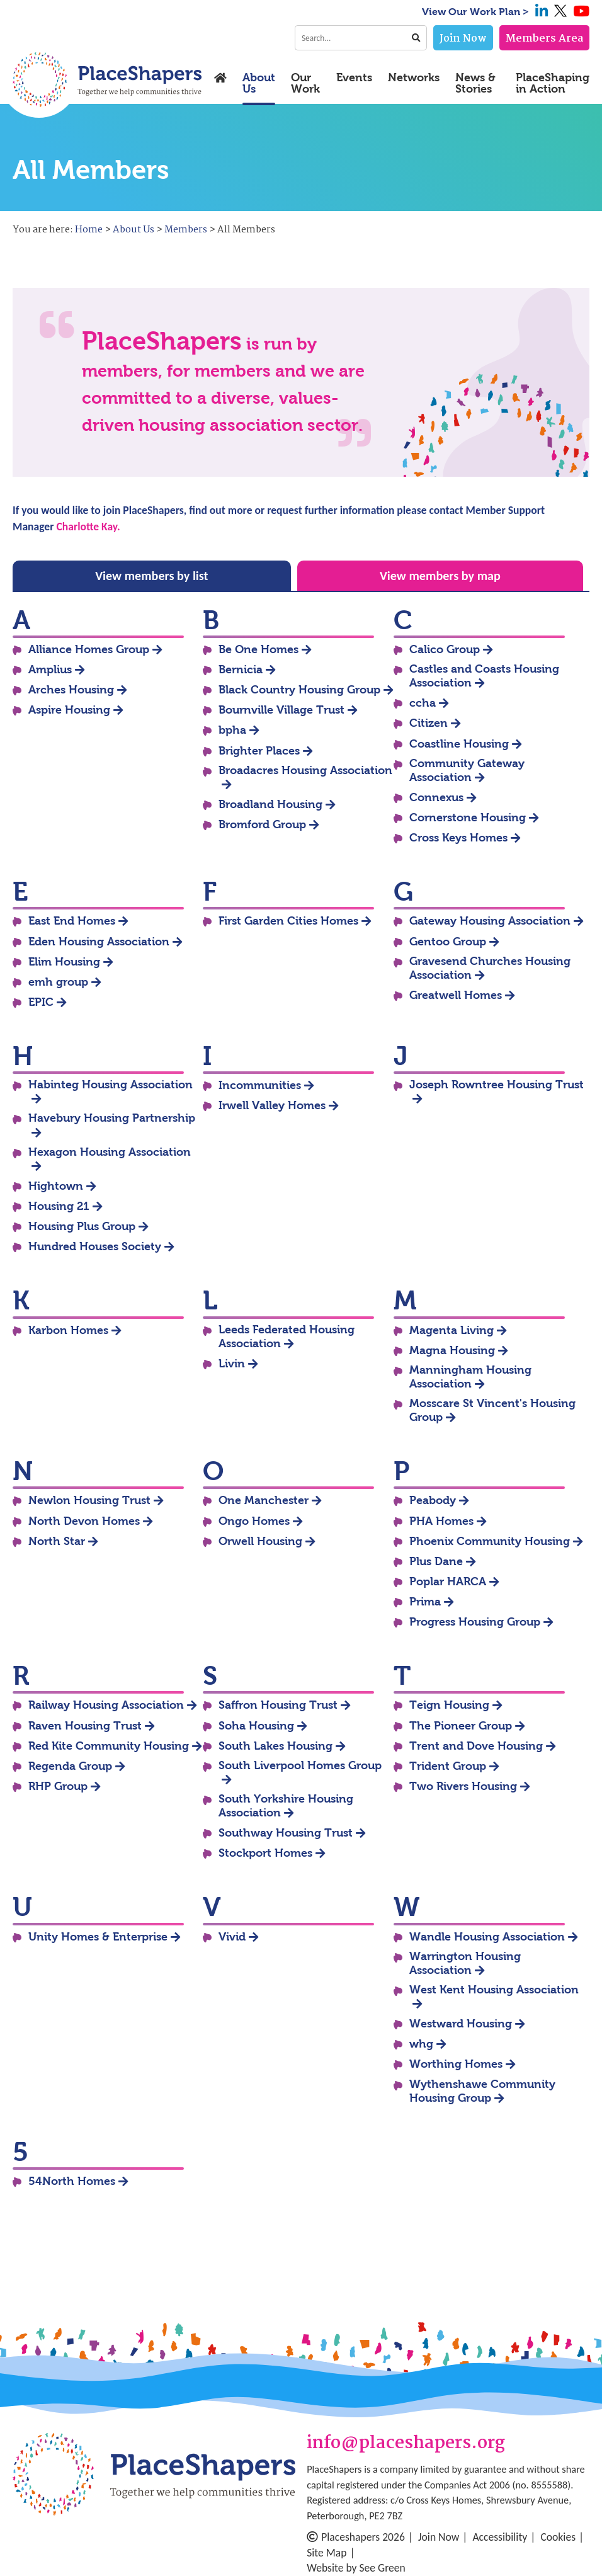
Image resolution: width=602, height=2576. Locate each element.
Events (354, 78)
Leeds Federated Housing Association (287, 1336)
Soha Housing (256, 1725)
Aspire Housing (69, 710)
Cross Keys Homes (458, 837)
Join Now (463, 38)
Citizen (428, 723)
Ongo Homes (254, 1521)
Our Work (305, 83)
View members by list (151, 575)
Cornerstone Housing (467, 817)
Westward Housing (460, 2023)
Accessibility (499, 2537)
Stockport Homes (265, 1853)
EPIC (41, 1002)
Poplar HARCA (447, 1581)
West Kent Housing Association (494, 1989)
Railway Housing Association (106, 1705)
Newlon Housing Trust (89, 1500)
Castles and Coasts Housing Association (484, 676)
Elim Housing (64, 961)
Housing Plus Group (81, 1226)
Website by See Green (356, 2568)
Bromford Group (262, 824)
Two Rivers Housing (463, 1786)
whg (421, 2043)
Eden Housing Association (98, 941)
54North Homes (71, 2181)
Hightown (55, 1186)
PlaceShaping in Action (552, 83)
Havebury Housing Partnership (111, 1118)
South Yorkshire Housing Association (286, 1805)
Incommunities (260, 1085)
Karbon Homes (68, 1330)
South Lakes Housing (275, 1746)
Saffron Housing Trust (278, 1705)
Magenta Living (451, 1330)
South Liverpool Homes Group (300, 1765)
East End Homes (71, 921)
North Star (56, 1541)
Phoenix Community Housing (489, 1541)
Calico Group (444, 649)
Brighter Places (259, 750)
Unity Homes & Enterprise (98, 1936)
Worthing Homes (456, 2064)
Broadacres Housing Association (305, 770)
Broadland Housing (270, 804)
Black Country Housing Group (299, 689)
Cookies (558, 2537)
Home (89, 229)
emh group (58, 982)
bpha (232, 730)
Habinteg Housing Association (110, 1084)
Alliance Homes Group (88, 649)
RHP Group (58, 1786)
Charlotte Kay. (88, 526)
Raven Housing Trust (85, 1725)
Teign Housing (449, 1705)
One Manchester (264, 1500)
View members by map (440, 575)
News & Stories (475, 83)
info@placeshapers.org (406, 2444)
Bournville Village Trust (281, 710)
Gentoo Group (447, 941)
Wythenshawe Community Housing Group (482, 2091)
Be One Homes (258, 649)
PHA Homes (441, 1521)
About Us (258, 83)
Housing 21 (58, 1206)
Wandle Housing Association (487, 1936)
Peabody (432, 1500)
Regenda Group (70, 1766)
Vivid (232, 1936)
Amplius (50, 669)
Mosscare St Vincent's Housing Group (492, 1410)
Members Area (544, 38)
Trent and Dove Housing (476, 1746)
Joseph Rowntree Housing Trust (496, 1084)
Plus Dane (436, 1561)
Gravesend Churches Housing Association (490, 968)
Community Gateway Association (467, 770)
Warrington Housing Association (465, 1963)
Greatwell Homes (455, 995)
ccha (422, 703)
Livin (232, 1363)
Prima (425, 1601)
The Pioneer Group (460, 1725)
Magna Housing (452, 1350)
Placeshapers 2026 (356, 2537)
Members (185, 229)
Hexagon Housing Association (109, 1152)
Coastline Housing (459, 744)
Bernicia (241, 669)
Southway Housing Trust (286, 1833)
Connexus (436, 797)
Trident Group (447, 1766)
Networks (414, 78)
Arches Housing (71, 689)
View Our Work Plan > (475, 11)
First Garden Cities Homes (288, 921)
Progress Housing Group (474, 1622)
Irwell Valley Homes (272, 1105)
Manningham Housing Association (470, 1377)
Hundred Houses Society (94, 1246)
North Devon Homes (84, 1521)
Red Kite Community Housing (108, 1746)
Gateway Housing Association (490, 921)
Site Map (326, 2553)
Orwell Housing (260, 1541)
